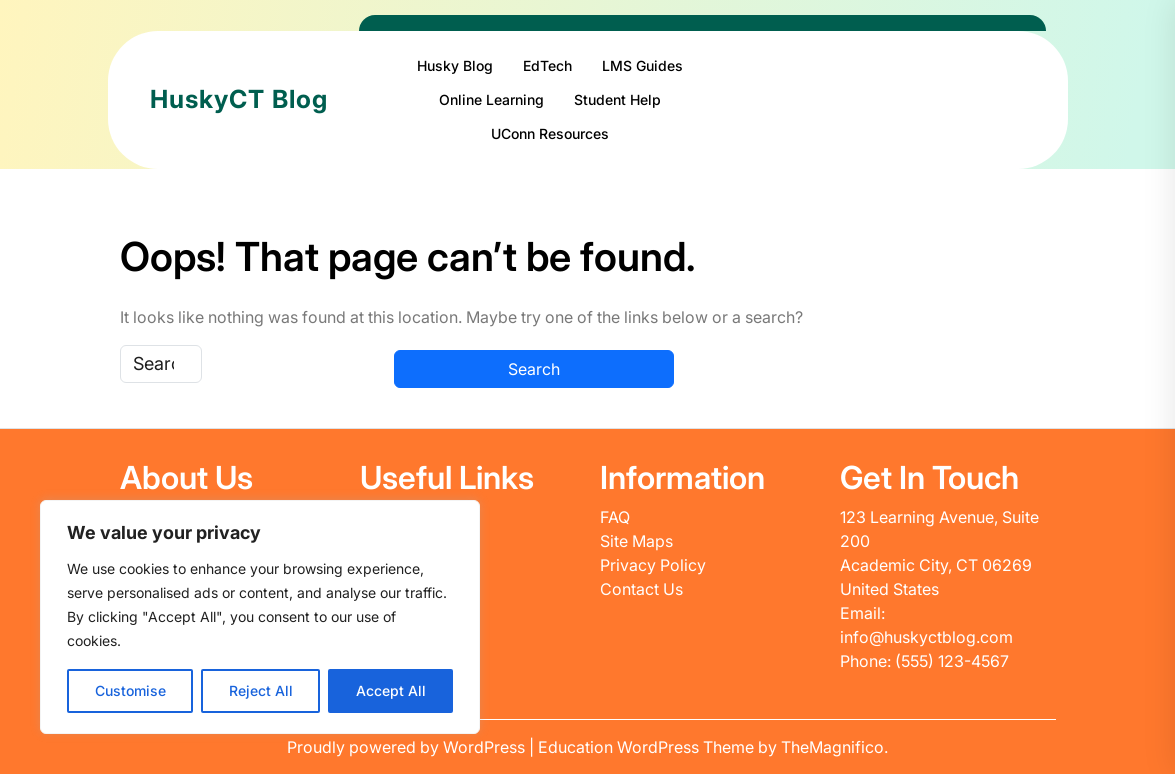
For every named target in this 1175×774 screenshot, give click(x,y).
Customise (130, 690)
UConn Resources (550, 133)
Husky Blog (455, 65)
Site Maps (636, 541)
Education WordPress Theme (648, 747)
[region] (260, 617)
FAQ (615, 517)
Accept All (391, 690)
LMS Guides (642, 65)
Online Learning (491, 99)
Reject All (261, 690)
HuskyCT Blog (239, 99)
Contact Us (641, 589)
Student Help (617, 99)
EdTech (547, 65)
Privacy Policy (653, 565)
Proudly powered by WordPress (408, 747)
